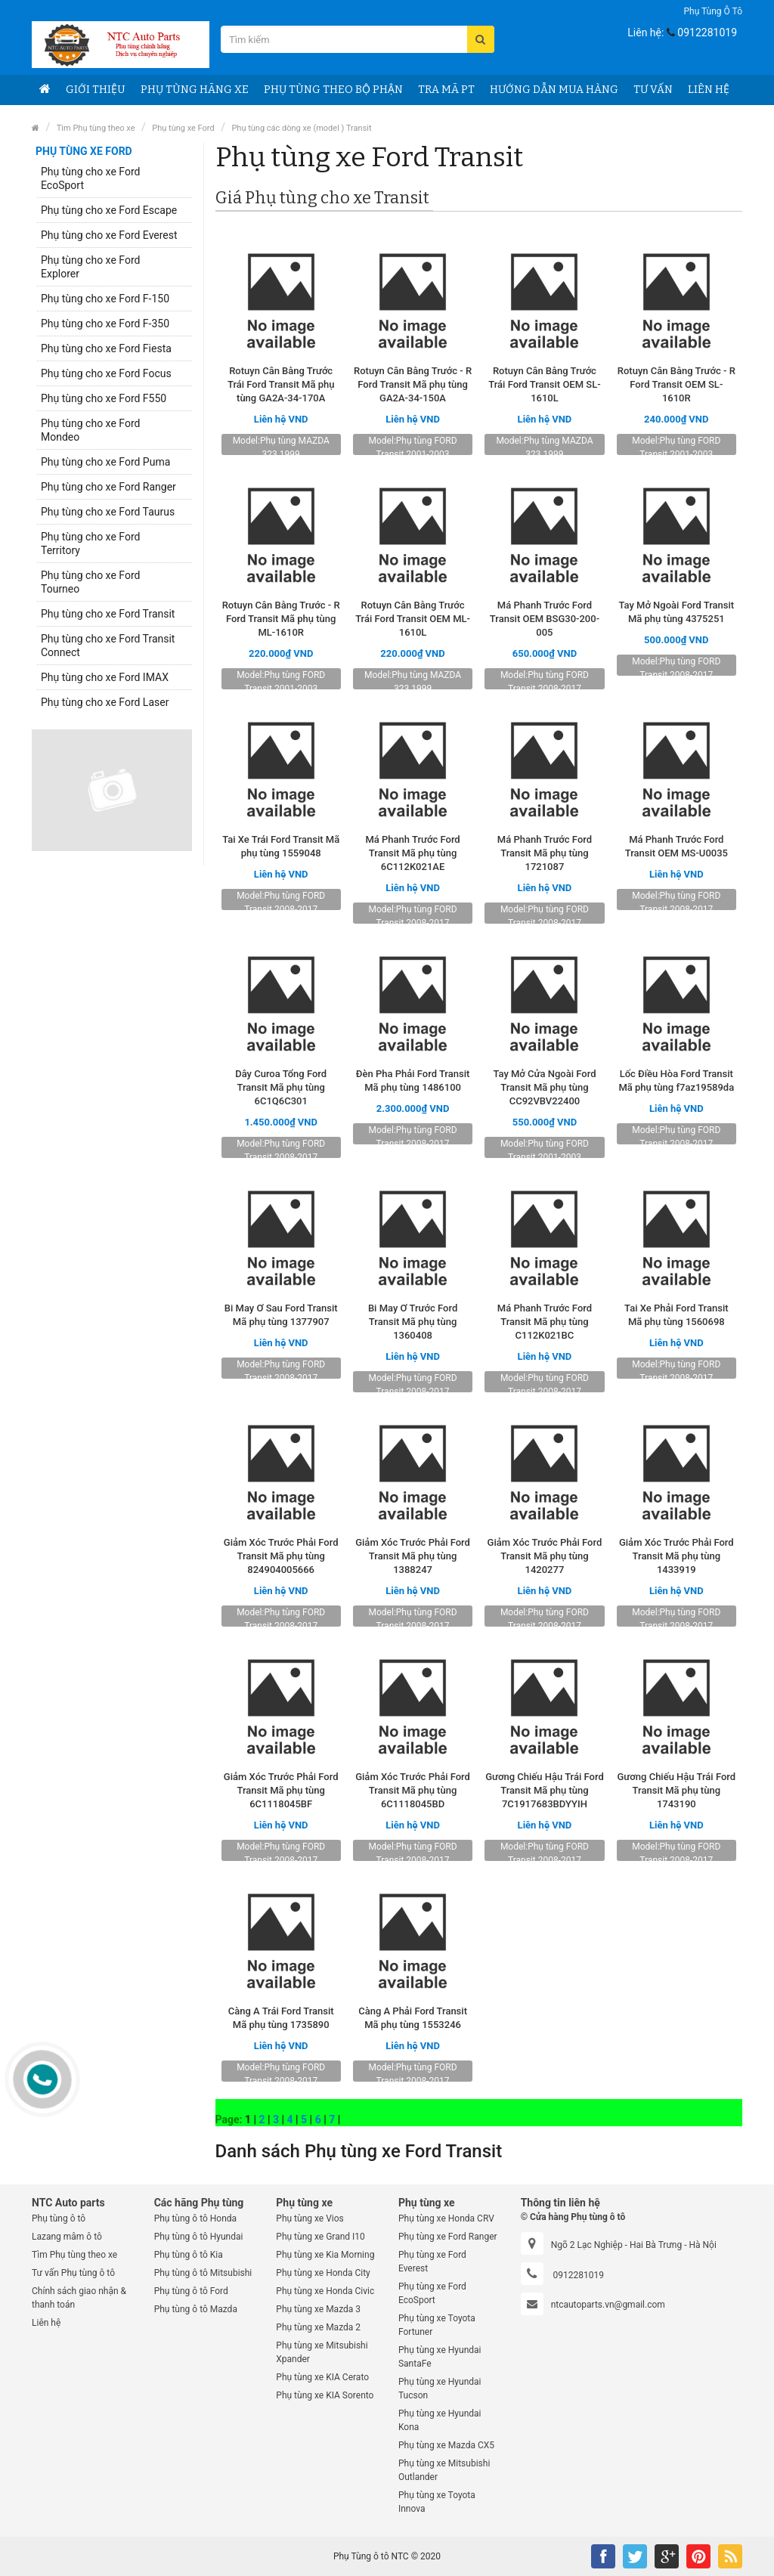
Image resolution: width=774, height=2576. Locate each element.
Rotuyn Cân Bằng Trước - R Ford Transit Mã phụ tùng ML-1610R (281, 618)
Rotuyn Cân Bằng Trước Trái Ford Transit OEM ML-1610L (412, 618)
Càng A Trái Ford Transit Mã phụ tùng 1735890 (281, 2017)
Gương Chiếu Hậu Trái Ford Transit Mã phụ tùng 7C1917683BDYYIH (544, 1790)
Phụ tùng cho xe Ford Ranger (108, 487)
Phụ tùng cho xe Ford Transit (108, 614)
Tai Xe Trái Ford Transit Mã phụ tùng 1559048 (280, 846)
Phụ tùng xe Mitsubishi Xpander (321, 2352)
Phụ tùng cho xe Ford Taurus (108, 512)
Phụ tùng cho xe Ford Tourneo (90, 582)
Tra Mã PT (446, 89)
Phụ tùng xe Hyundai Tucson (439, 2388)
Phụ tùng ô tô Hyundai (198, 2236)
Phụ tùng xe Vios (309, 2218)
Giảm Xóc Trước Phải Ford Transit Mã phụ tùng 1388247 (412, 1556)
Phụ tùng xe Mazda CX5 (446, 2445)
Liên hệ (46, 2322)
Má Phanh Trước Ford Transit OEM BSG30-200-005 (544, 618)
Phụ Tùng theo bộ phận (333, 89)
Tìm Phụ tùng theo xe (96, 128)
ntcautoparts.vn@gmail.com (608, 2304)
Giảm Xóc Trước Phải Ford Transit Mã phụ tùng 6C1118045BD (412, 1790)
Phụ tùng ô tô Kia (188, 2254)
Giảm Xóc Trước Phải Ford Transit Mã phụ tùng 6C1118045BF (281, 1790)
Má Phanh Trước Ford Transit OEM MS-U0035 (676, 846)
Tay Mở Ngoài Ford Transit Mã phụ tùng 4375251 (676, 611)
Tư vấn (653, 89)
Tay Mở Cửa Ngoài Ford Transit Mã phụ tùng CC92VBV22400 (544, 1087)
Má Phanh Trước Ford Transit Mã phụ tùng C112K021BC (544, 1321)
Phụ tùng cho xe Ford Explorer (90, 267)
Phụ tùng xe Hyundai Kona (439, 2420)
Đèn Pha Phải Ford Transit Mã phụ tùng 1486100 (412, 1080)
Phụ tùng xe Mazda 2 (318, 2327)
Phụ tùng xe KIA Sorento (324, 2395)
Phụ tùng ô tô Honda (195, 2218)
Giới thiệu (95, 89)
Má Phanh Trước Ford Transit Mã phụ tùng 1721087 (544, 853)
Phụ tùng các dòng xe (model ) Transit (301, 128)
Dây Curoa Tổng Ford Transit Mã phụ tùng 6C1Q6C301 (281, 1087)
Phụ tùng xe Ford (183, 128)
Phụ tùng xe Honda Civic (325, 2291)
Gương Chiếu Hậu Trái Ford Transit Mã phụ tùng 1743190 (677, 1790)
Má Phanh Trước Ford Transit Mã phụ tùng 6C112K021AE (412, 853)
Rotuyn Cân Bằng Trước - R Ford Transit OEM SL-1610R (676, 384)
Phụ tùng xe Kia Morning (325, 2254)
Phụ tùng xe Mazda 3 (318, 2309)
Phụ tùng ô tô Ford (191, 2291)
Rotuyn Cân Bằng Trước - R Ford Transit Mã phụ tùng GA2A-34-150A (413, 384)
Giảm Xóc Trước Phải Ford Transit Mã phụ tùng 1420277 (545, 1556)
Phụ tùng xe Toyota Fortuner (436, 2325)
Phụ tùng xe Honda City (323, 2273)
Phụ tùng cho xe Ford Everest (109, 235)
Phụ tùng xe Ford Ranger (447, 2236)
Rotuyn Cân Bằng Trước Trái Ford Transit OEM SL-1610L (544, 384)
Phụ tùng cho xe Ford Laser (105, 702)
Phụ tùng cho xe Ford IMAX (105, 677)
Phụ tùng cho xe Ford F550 (103, 398)
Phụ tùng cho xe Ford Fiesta (106, 348)
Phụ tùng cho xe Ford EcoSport (90, 178)
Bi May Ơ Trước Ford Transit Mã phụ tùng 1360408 (412, 1321)
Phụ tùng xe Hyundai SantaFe (439, 2357)
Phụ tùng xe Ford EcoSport (432, 2293)
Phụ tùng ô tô (712, 11)
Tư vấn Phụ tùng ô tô (73, 2273)
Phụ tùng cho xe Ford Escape (109, 210)
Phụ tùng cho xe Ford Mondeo (90, 430)
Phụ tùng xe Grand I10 (320, 2236)
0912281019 (707, 32)
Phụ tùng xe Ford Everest (432, 2261)
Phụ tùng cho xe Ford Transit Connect (108, 645)
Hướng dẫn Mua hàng (554, 89)
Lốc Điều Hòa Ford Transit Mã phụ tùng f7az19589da (676, 1080)
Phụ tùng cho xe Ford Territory (90, 543)
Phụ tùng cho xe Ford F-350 (105, 323)
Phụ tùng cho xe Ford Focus (106, 373)
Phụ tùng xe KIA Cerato (322, 2377)
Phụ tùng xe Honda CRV (446, 2218)
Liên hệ (708, 89)
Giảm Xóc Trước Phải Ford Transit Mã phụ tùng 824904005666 (281, 1556)
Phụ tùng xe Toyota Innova (436, 2502)
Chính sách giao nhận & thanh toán (79, 2298)
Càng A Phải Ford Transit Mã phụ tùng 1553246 (412, 2017)
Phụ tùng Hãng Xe (195, 89)
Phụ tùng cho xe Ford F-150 (105, 299)
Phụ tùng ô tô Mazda (195, 2309)
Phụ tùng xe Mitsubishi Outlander (444, 2470)
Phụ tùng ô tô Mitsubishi (203, 2273)
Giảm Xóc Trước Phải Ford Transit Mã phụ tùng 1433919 (676, 1556)
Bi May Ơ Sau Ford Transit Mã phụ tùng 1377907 (281, 1314)
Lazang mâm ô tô (67, 2236)
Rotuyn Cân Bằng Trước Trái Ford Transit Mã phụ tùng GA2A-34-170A (281, 384)
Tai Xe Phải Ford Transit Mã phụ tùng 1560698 (676, 1314)
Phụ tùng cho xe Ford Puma (105, 462)
